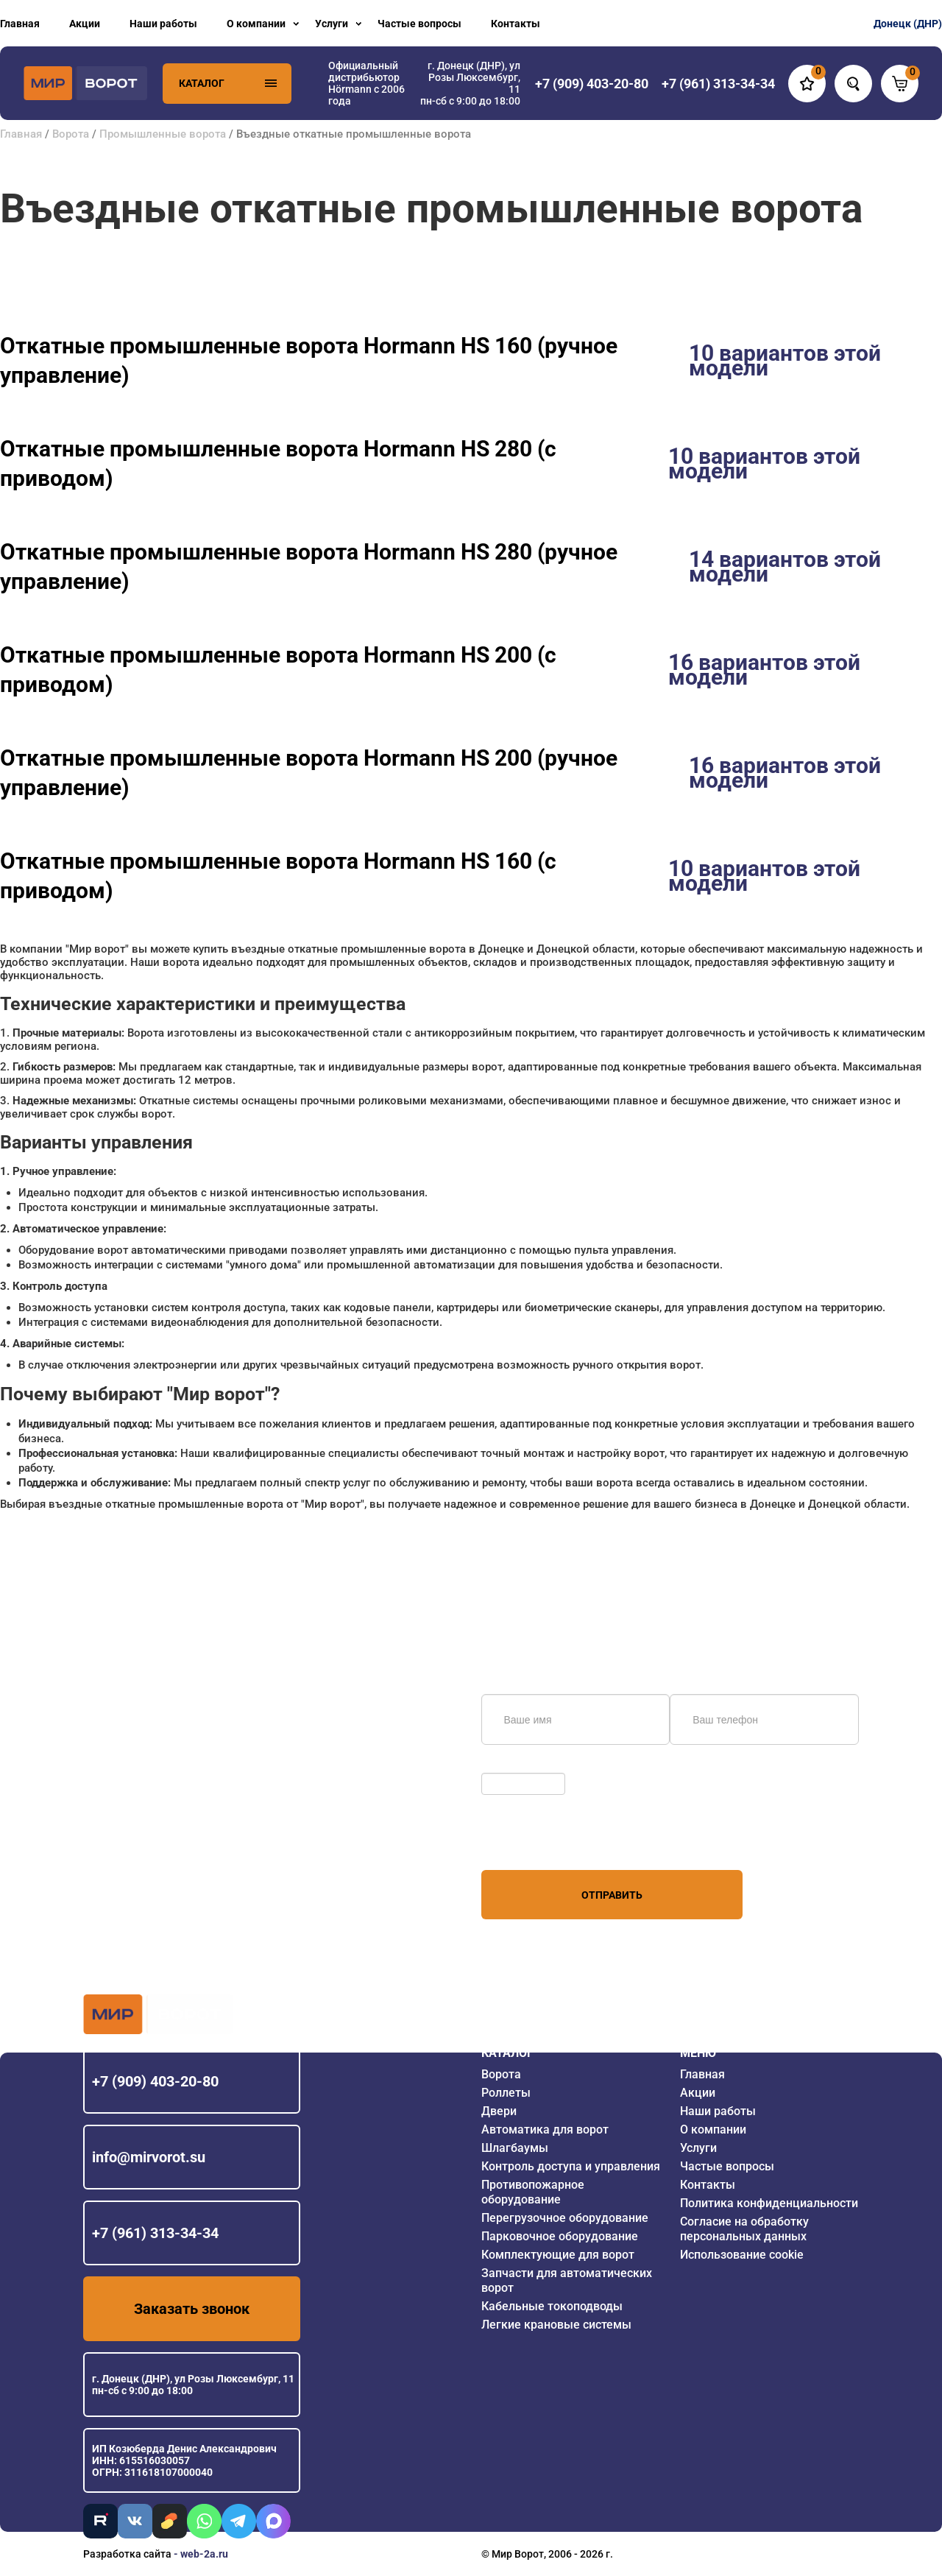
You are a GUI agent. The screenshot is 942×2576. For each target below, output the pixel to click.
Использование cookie (742, 2255)
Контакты (515, 23)
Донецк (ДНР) (908, 23)
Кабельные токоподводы (552, 2306)
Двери (499, 2111)
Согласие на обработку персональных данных (744, 2229)
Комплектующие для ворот (557, 2255)
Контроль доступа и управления (570, 2166)
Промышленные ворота (162, 134)
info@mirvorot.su (148, 2157)
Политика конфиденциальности (769, 2203)
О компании (256, 23)
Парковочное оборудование (559, 2236)
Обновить (509, 1765)
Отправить (611, 1895)
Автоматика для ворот (545, 2129)
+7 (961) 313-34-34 (155, 2233)
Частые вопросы (419, 23)
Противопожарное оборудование (532, 2192)
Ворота (70, 134)
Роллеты (506, 2093)
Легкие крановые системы (556, 2325)
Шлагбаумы (514, 2148)
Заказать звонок (191, 2309)
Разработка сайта (127, 2554)
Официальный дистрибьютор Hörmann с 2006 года (366, 83)
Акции (84, 23)
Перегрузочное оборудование (564, 2218)
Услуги (331, 23)
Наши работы (163, 23)
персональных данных (536, 1842)
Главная (20, 23)
